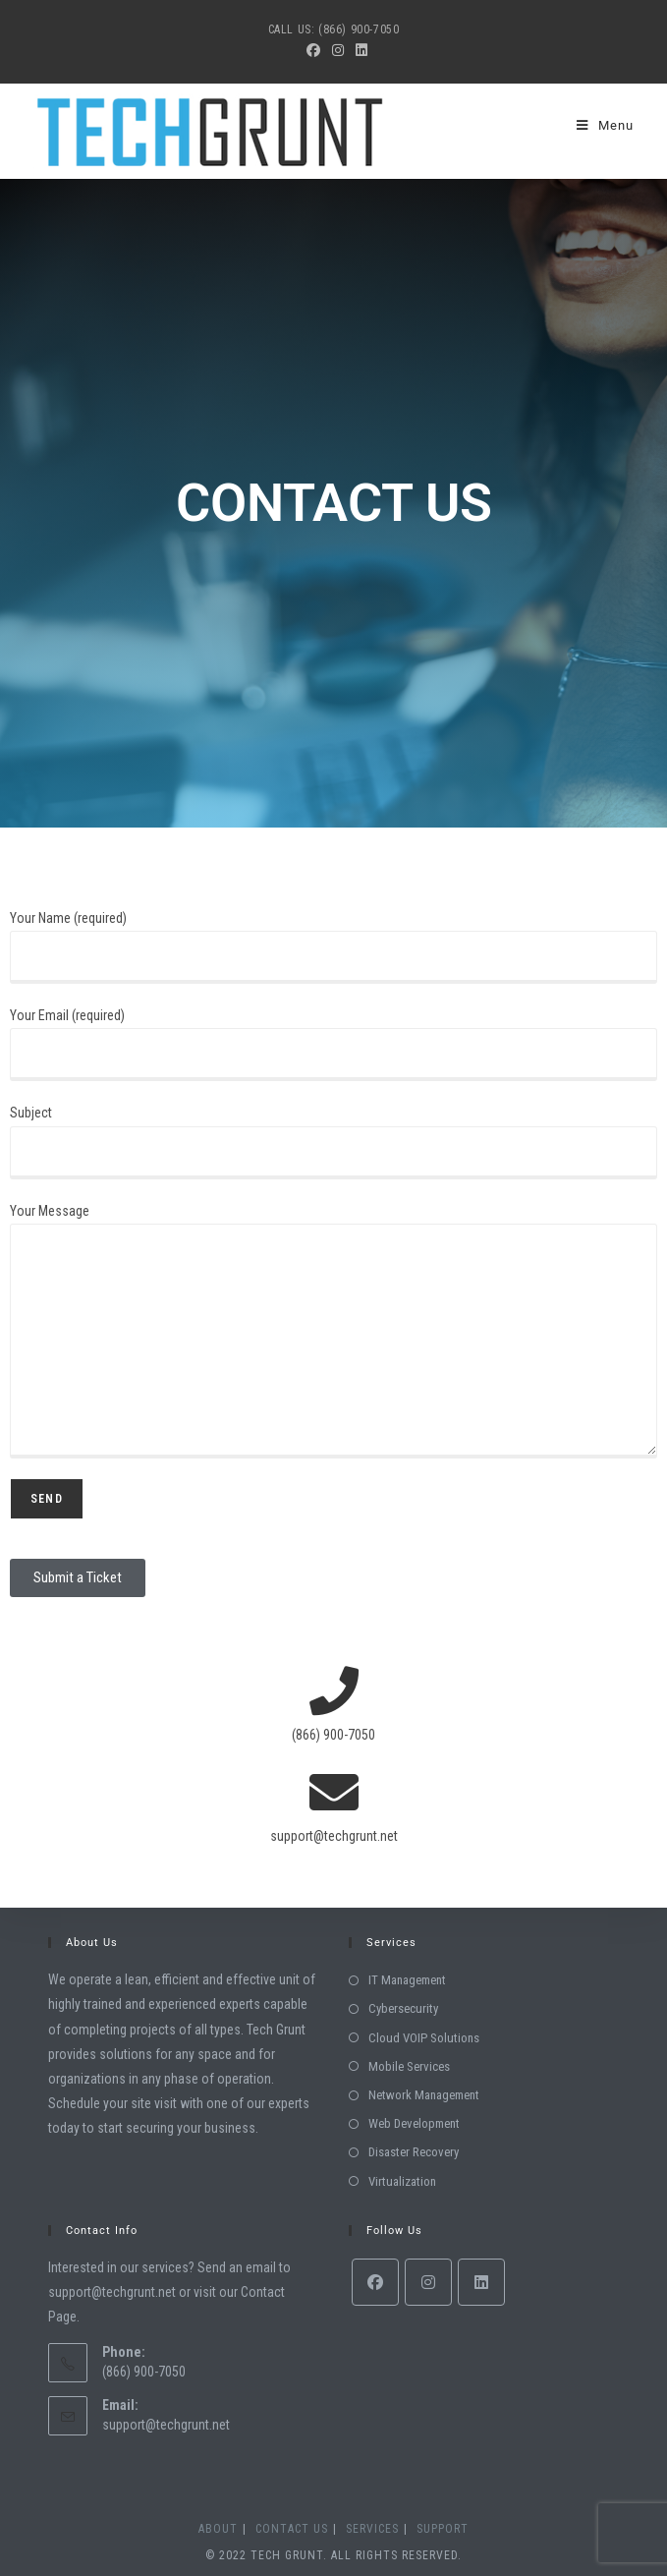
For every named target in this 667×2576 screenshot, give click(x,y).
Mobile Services (409, 2066)
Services (372, 2529)
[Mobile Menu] (605, 125)
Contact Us (291, 2529)
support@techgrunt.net (166, 2425)
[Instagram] (428, 2282)
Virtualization (402, 2181)
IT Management (407, 1980)
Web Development (414, 2123)
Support (443, 2529)
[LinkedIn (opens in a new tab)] (358, 50)
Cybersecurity (403, 2008)
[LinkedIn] (481, 2282)
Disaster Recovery (413, 2152)
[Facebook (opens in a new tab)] (313, 50)
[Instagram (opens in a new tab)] (338, 50)
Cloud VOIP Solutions (423, 2038)
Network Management (423, 2095)
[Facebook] (375, 2282)
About (218, 2529)
